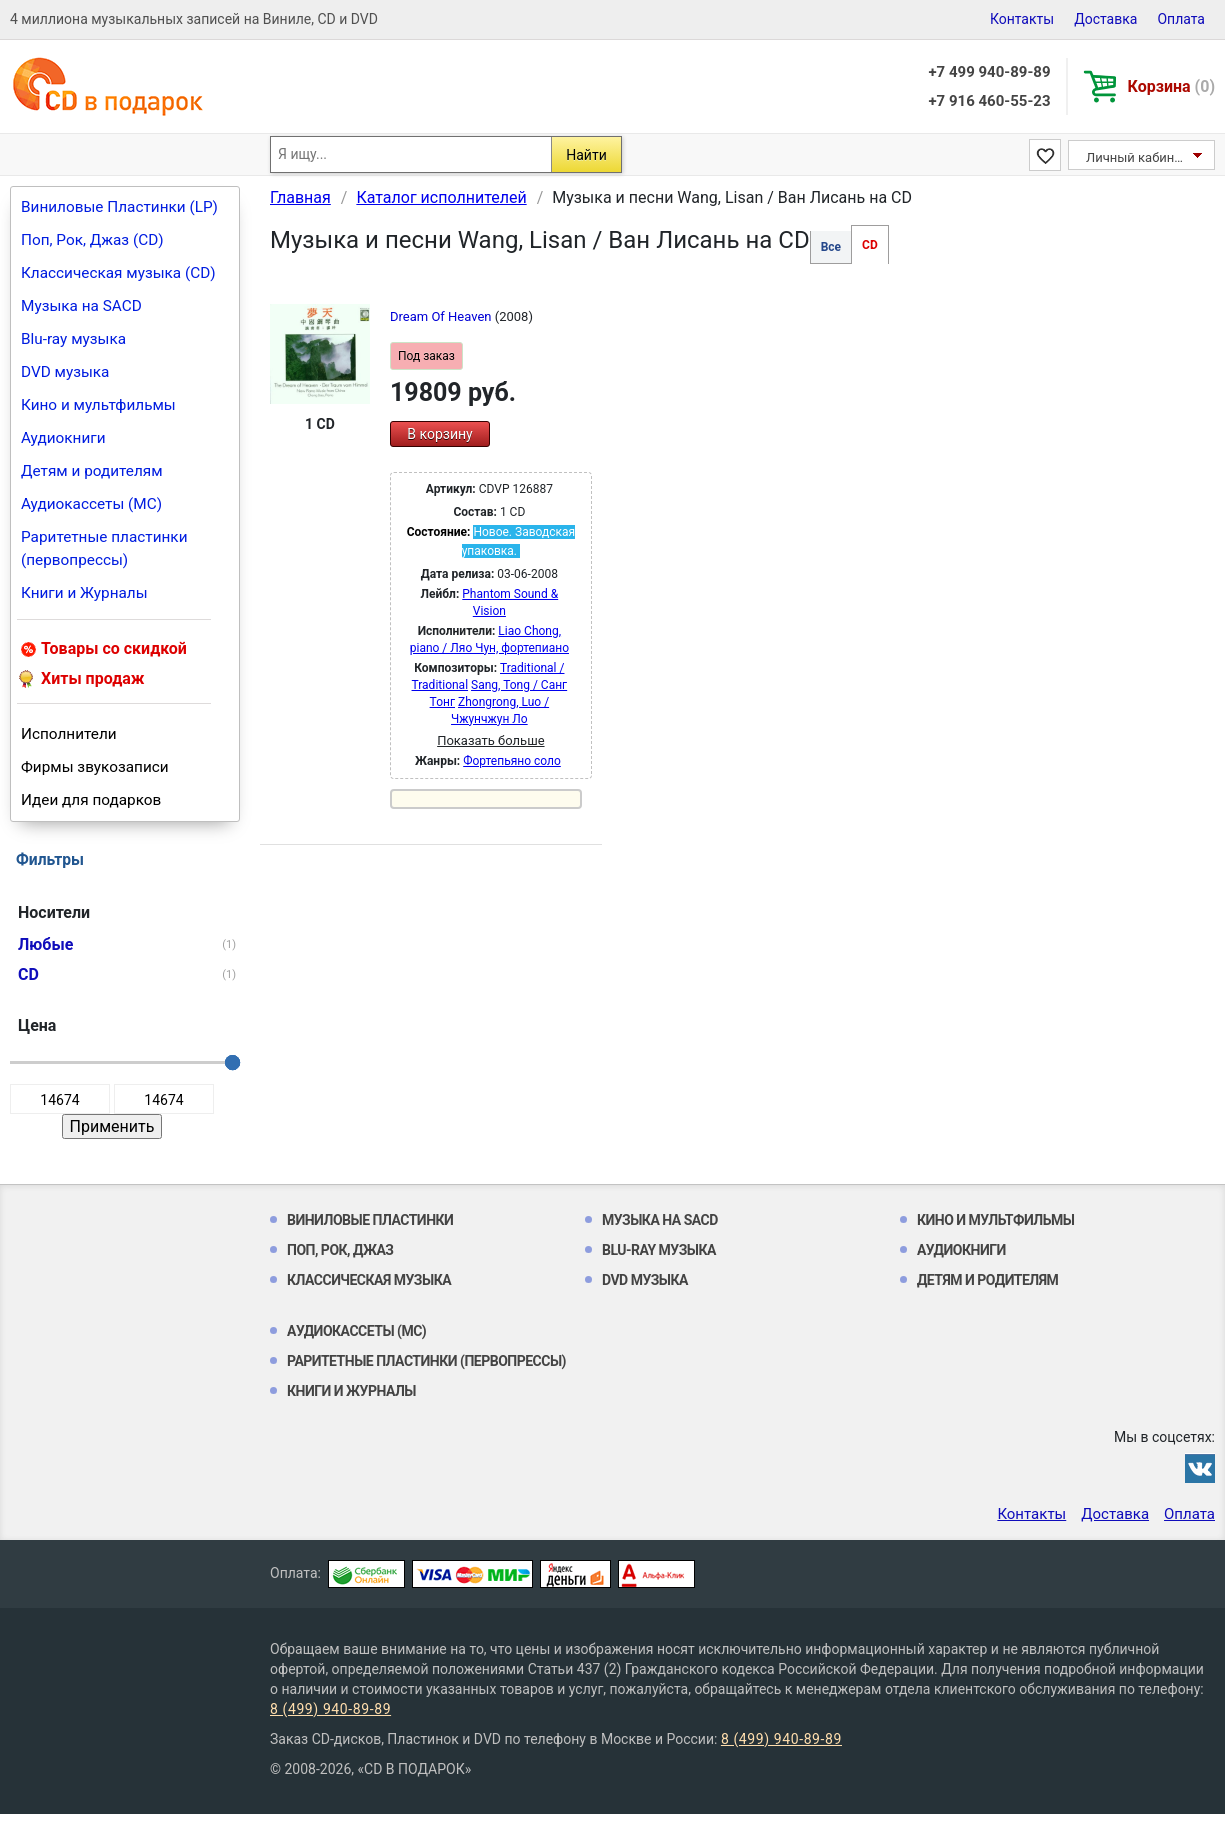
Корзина (1171, 86)
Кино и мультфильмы (98, 405)
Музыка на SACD (81, 306)
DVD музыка (65, 372)
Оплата (1181, 19)
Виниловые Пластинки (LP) (119, 207)
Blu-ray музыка (73, 339)
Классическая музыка (369, 1280)
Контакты (1022, 19)
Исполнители (69, 734)
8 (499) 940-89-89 (330, 1709)
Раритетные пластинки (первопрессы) (104, 548)
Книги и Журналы (84, 593)
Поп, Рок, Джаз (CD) (92, 240)
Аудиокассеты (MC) (91, 504)
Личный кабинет (1136, 157)
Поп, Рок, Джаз (340, 1250)
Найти (586, 155)
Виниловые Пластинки (370, 1220)
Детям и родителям (92, 471)
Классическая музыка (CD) (118, 273)
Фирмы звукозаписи (95, 767)
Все (831, 247)
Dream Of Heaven (442, 316)
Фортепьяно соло (512, 761)
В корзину (439, 434)
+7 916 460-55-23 (989, 101)
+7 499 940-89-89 (989, 72)
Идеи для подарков (91, 800)
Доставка (1105, 19)
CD (870, 245)
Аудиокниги (63, 438)
